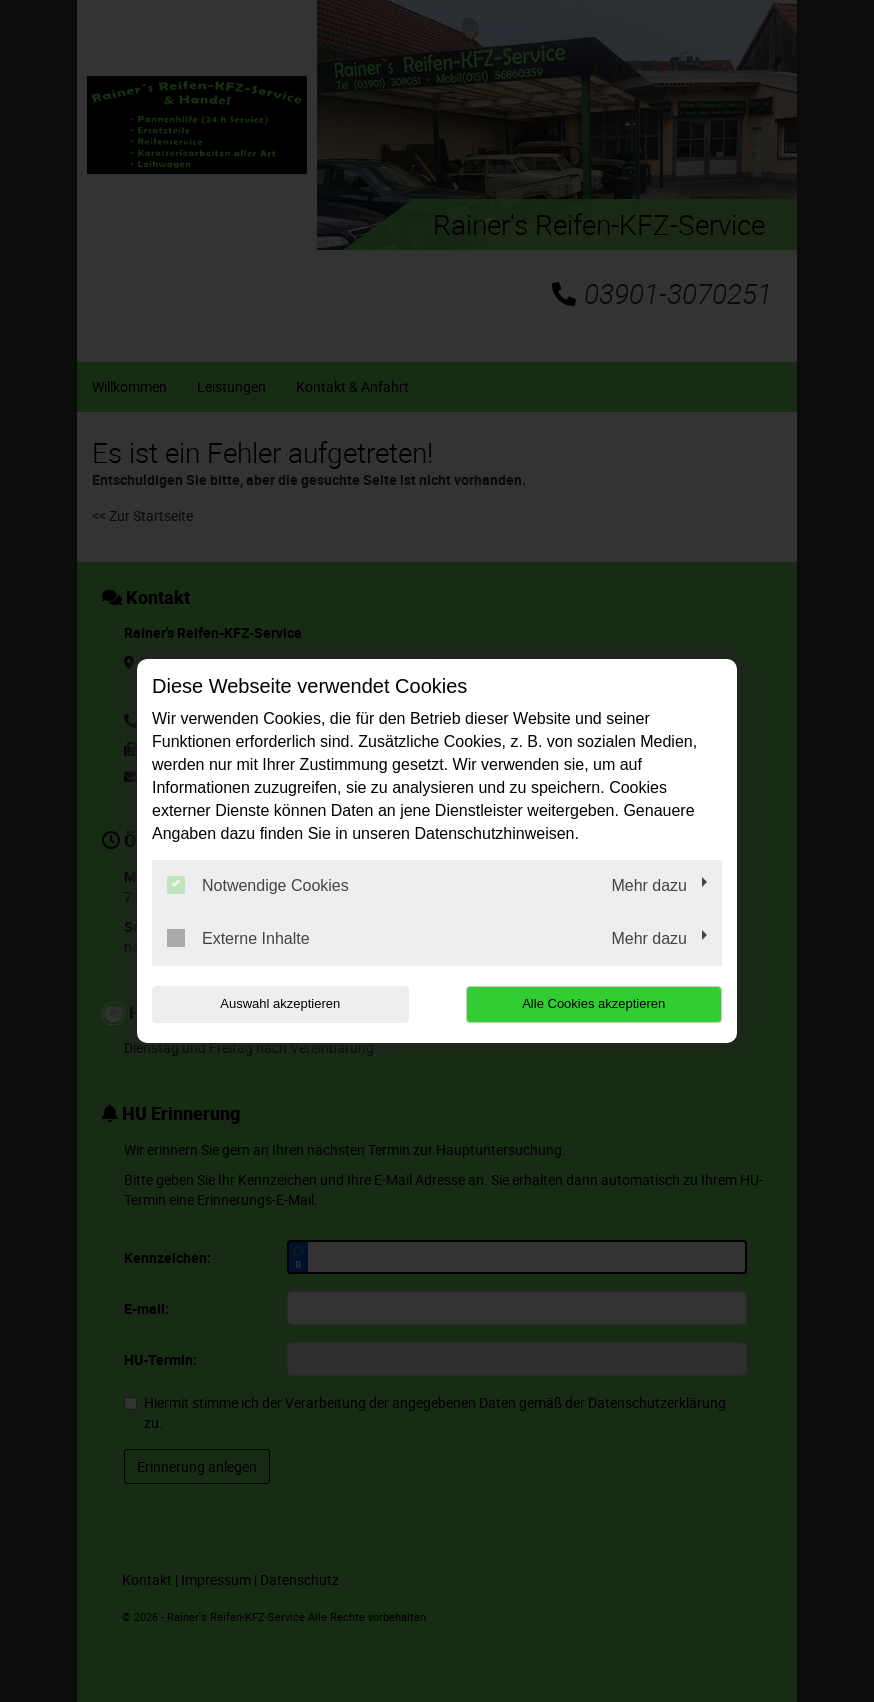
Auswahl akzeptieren (280, 1003)
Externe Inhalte (238, 938)
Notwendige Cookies (258, 885)
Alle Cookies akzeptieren (593, 1003)
